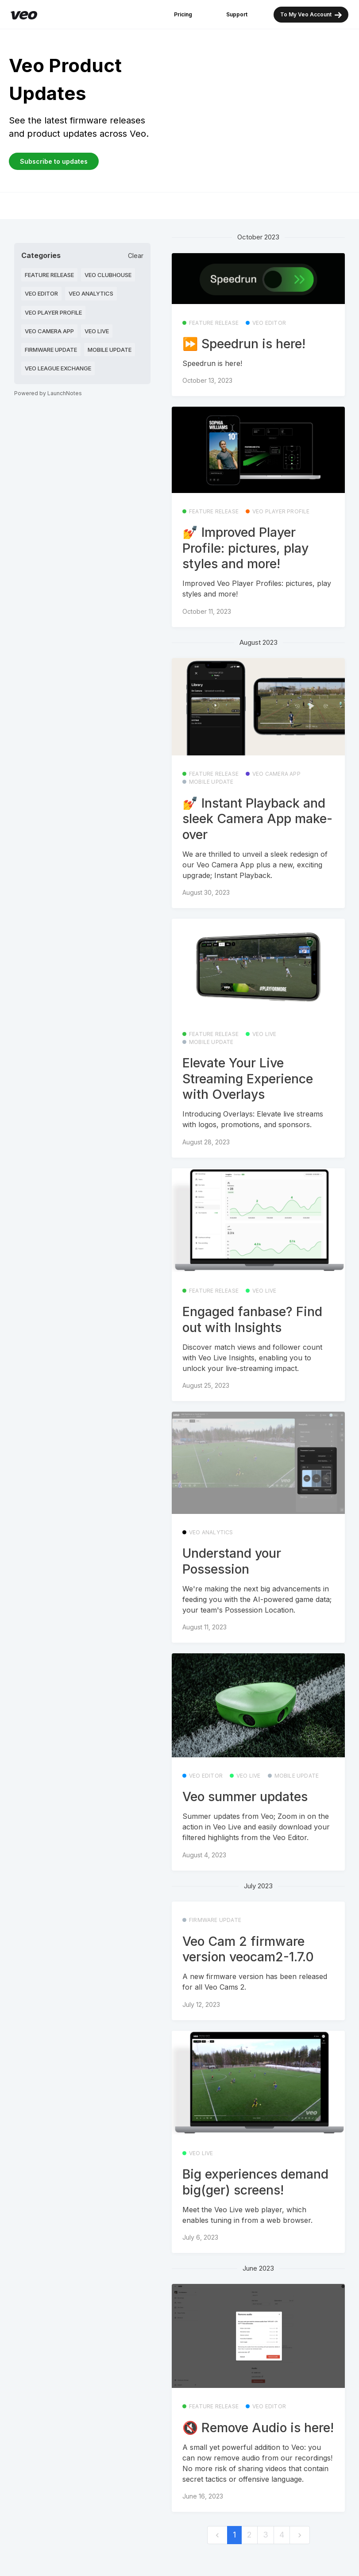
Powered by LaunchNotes (48, 393)
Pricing (183, 14)
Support (236, 14)
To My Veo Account (311, 15)
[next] (300, 2535)
